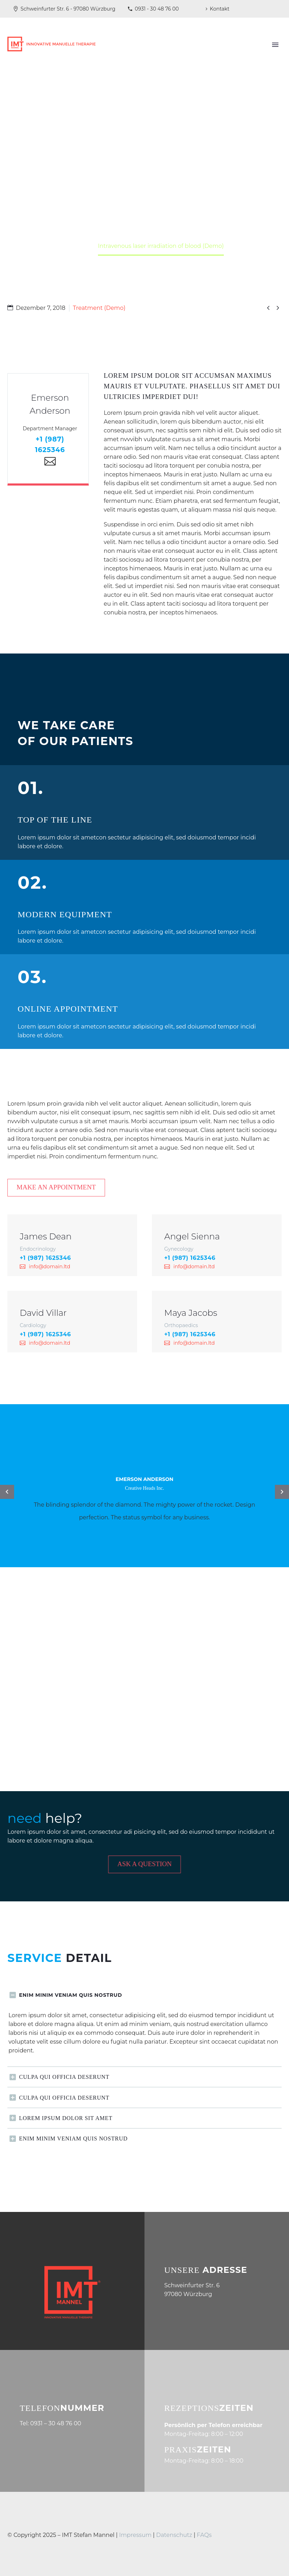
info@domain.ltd (49, 1266)
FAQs (204, 2535)
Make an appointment (62, 1187)
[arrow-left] (7, 1491)
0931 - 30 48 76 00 (157, 9)
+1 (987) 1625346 (45, 1258)
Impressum (135, 2535)
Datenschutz (174, 2535)
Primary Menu (275, 45)
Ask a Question (149, 1864)
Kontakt (219, 9)
